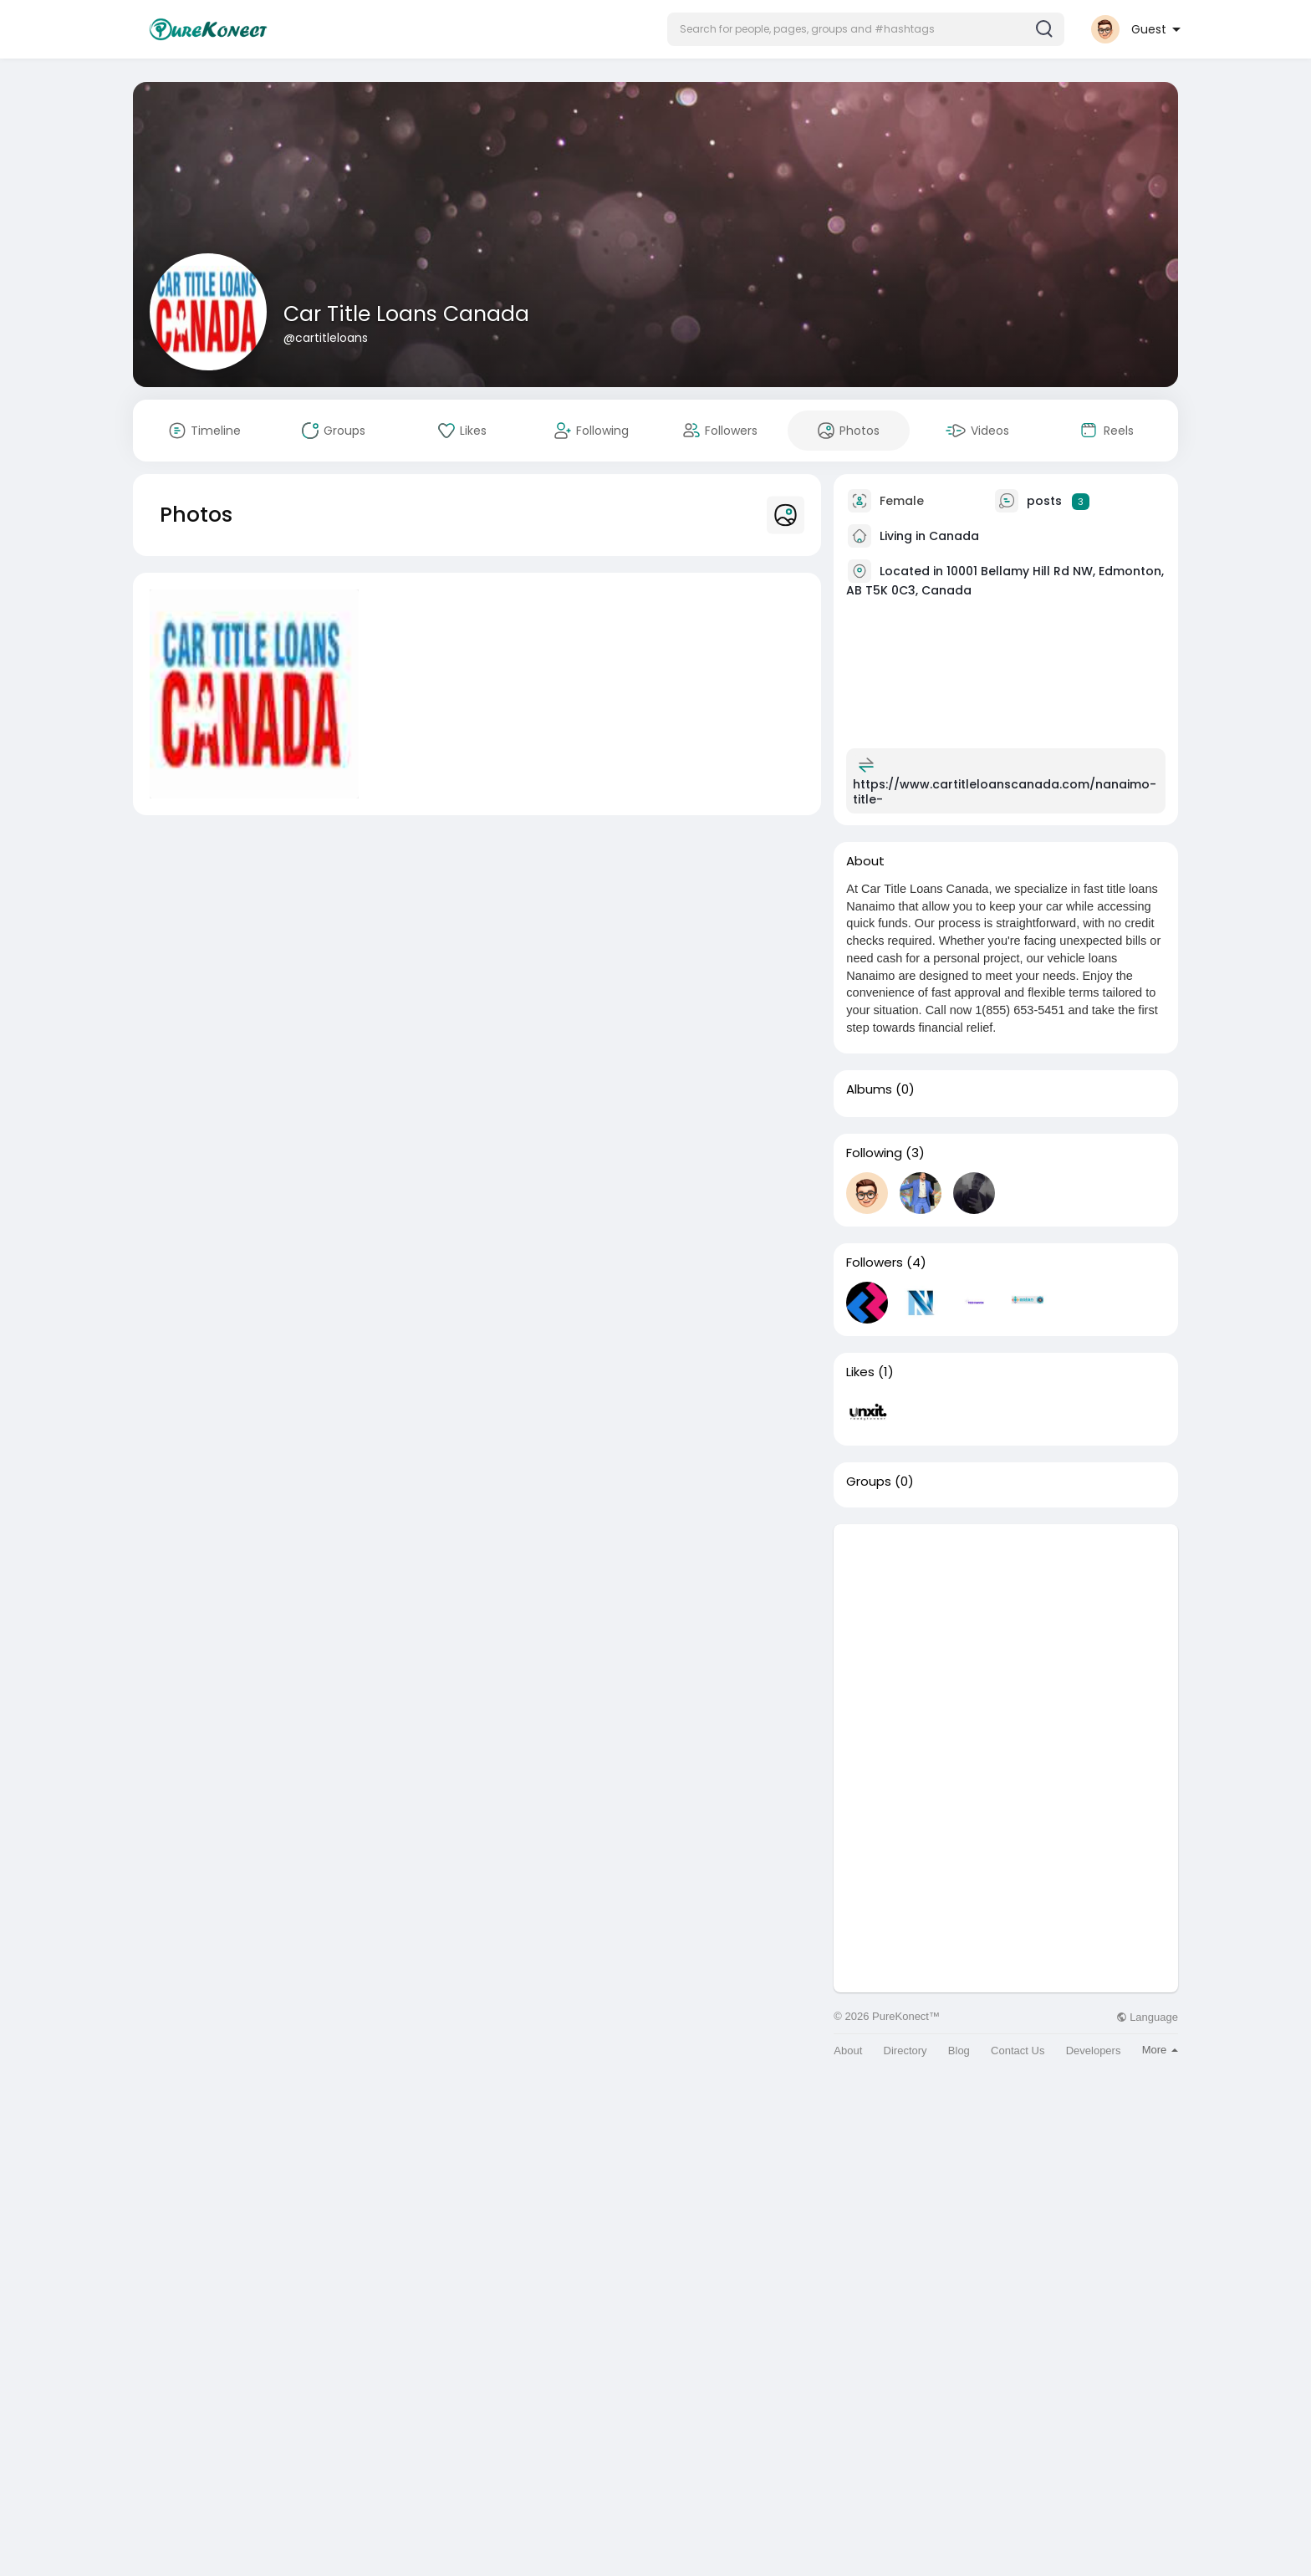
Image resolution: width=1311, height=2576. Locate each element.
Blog (959, 2050)
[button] (865, 29)
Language (1147, 2017)
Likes (860, 1372)
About (848, 2050)
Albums (869, 1089)
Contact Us (1017, 2050)
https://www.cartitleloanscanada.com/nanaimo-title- (1004, 792)
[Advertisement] (1006, 1641)
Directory (905, 2050)
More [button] (1160, 2049)
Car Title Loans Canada (406, 314)
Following (874, 1153)
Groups (868, 1481)
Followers (874, 1262)
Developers (1093, 2050)
